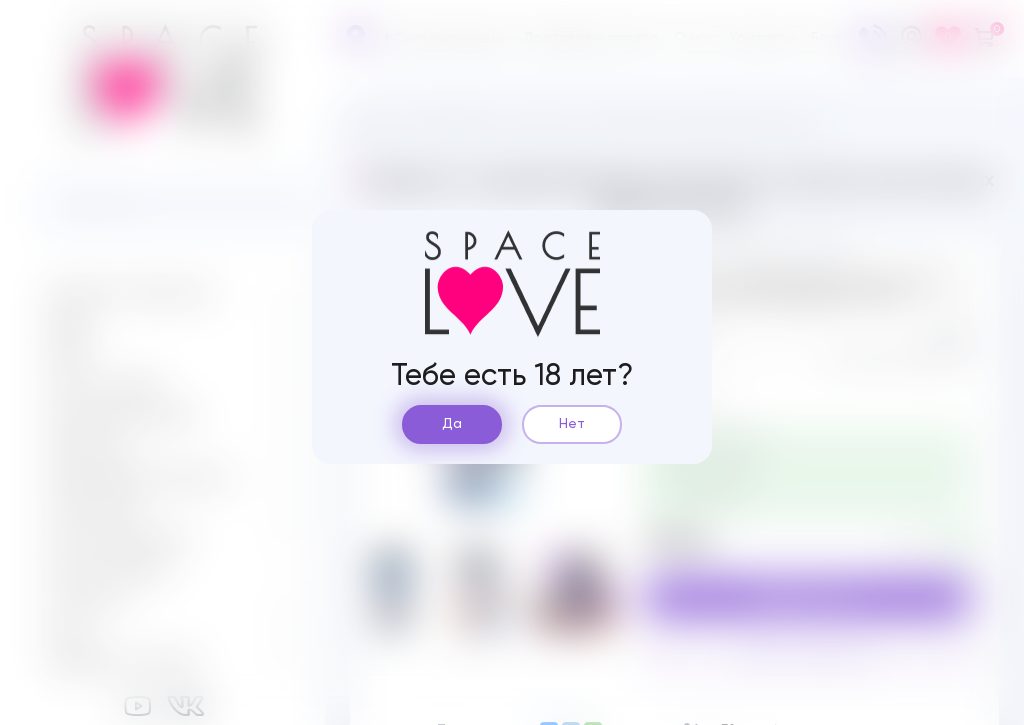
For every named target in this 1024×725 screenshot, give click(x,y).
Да (452, 424)
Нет (572, 424)
